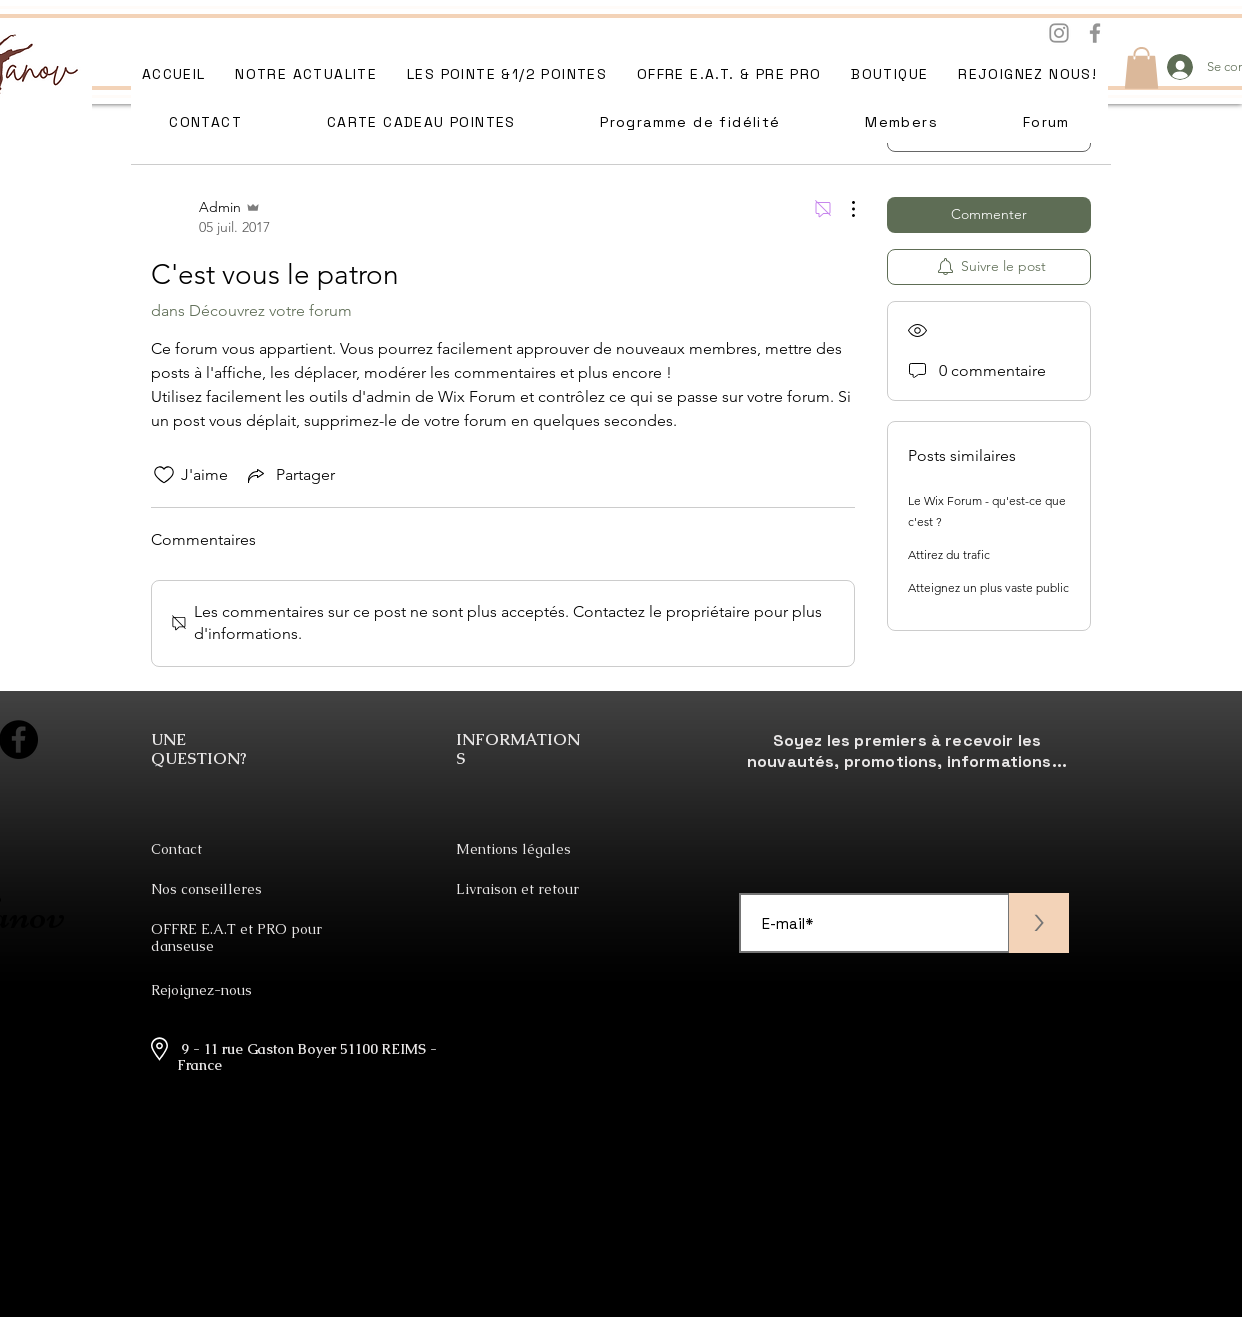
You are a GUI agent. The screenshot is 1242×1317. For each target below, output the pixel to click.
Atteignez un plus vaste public (988, 587)
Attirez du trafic (949, 554)
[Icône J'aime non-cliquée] (164, 475)
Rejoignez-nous (201, 990)
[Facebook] (1095, 33)
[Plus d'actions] (843, 209)
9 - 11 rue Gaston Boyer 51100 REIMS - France (307, 1057)
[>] (1039, 923)
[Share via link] (289, 475)
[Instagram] (1059, 33)
